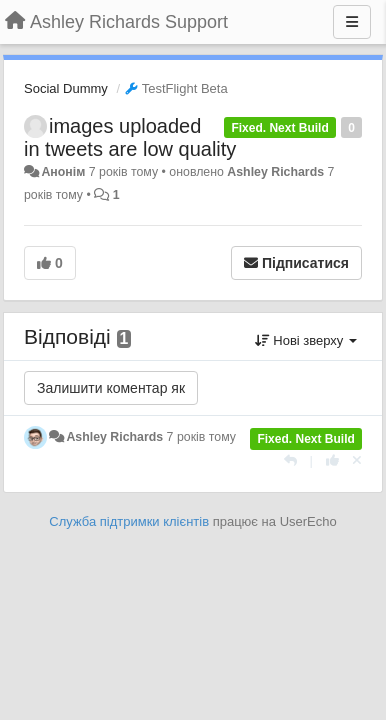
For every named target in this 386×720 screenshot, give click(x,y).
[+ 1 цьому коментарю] (332, 460)
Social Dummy (66, 88)
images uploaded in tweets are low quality (130, 137)
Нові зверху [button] (306, 340)
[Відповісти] (290, 460)
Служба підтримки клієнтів (129, 521)
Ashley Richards (275, 172)
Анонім (63, 172)
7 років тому (201, 437)
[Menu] (352, 22)
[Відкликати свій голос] (357, 460)
